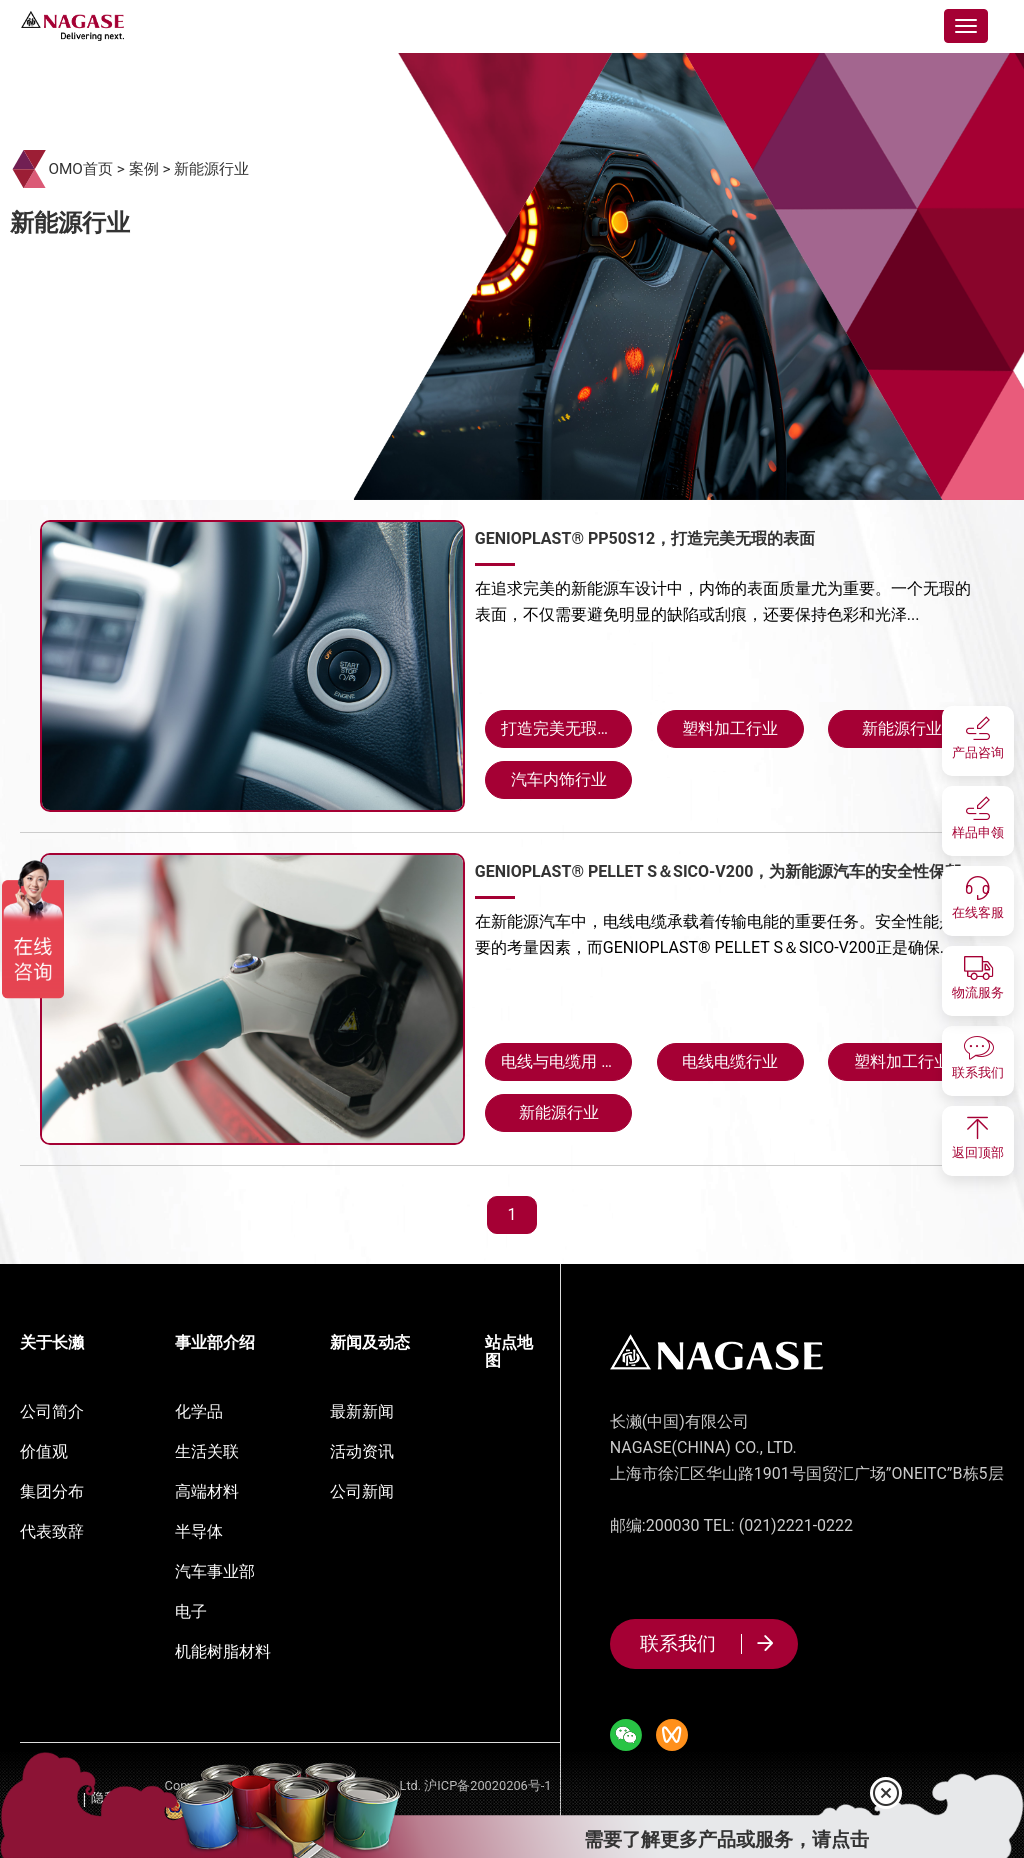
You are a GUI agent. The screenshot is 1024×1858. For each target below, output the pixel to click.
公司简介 (52, 1411)
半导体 (199, 1531)
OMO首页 (80, 169)
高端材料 (207, 1491)
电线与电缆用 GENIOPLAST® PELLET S (566, 1061)
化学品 (199, 1411)
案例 (144, 169)
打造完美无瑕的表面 (566, 728)
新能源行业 (211, 169)
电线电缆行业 (730, 1061)
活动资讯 (362, 1451)
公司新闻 (362, 1491)
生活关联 (207, 1451)
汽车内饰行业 (559, 779)
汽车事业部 (215, 1571)
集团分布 (52, 1491)
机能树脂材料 (223, 1651)
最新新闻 (362, 1411)
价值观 (44, 1451)
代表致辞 (52, 1531)
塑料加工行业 (730, 728)
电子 (191, 1611)
